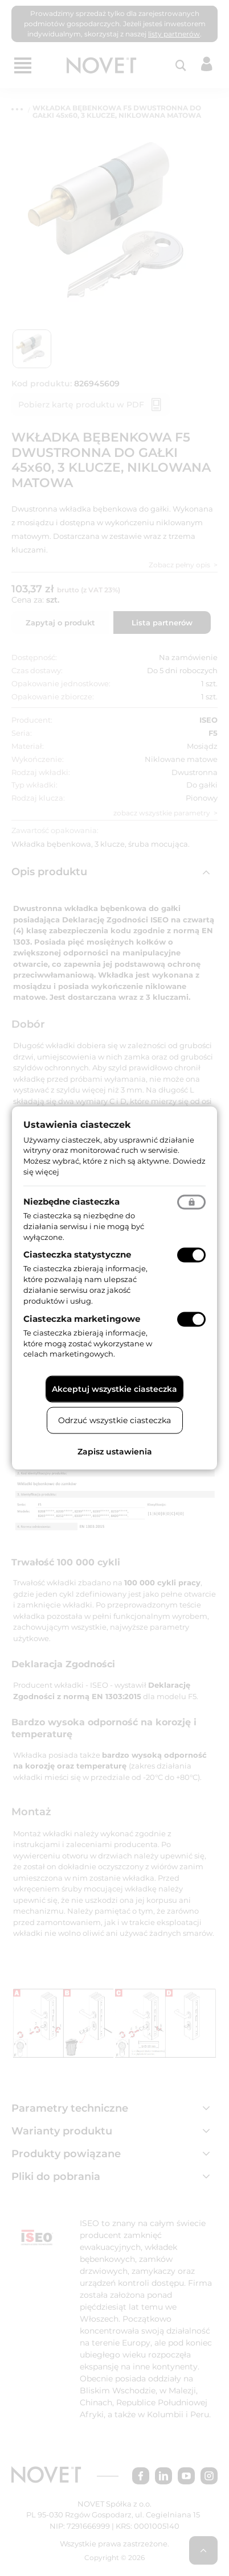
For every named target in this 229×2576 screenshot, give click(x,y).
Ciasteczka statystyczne (77, 1254)
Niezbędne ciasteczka (71, 1201)
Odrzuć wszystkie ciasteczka (114, 1420)
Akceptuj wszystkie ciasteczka (114, 1389)
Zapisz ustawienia (114, 1451)
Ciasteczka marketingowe (81, 1318)
